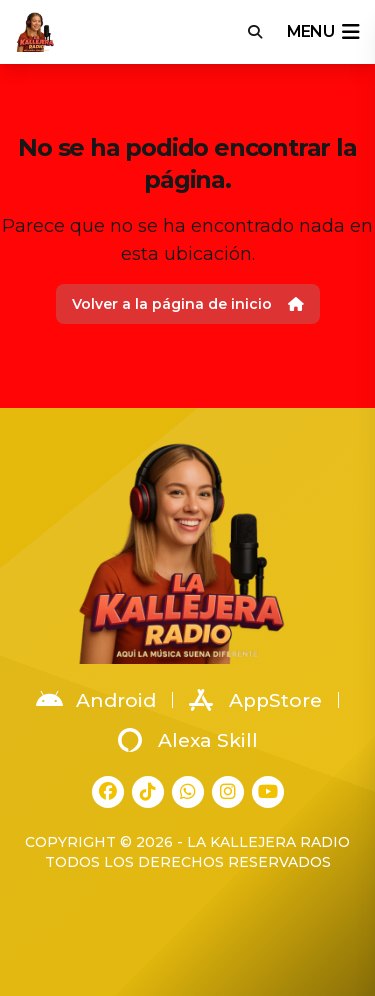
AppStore (255, 700)
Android (96, 700)
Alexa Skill (188, 740)
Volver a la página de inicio (188, 304)
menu (323, 32)
